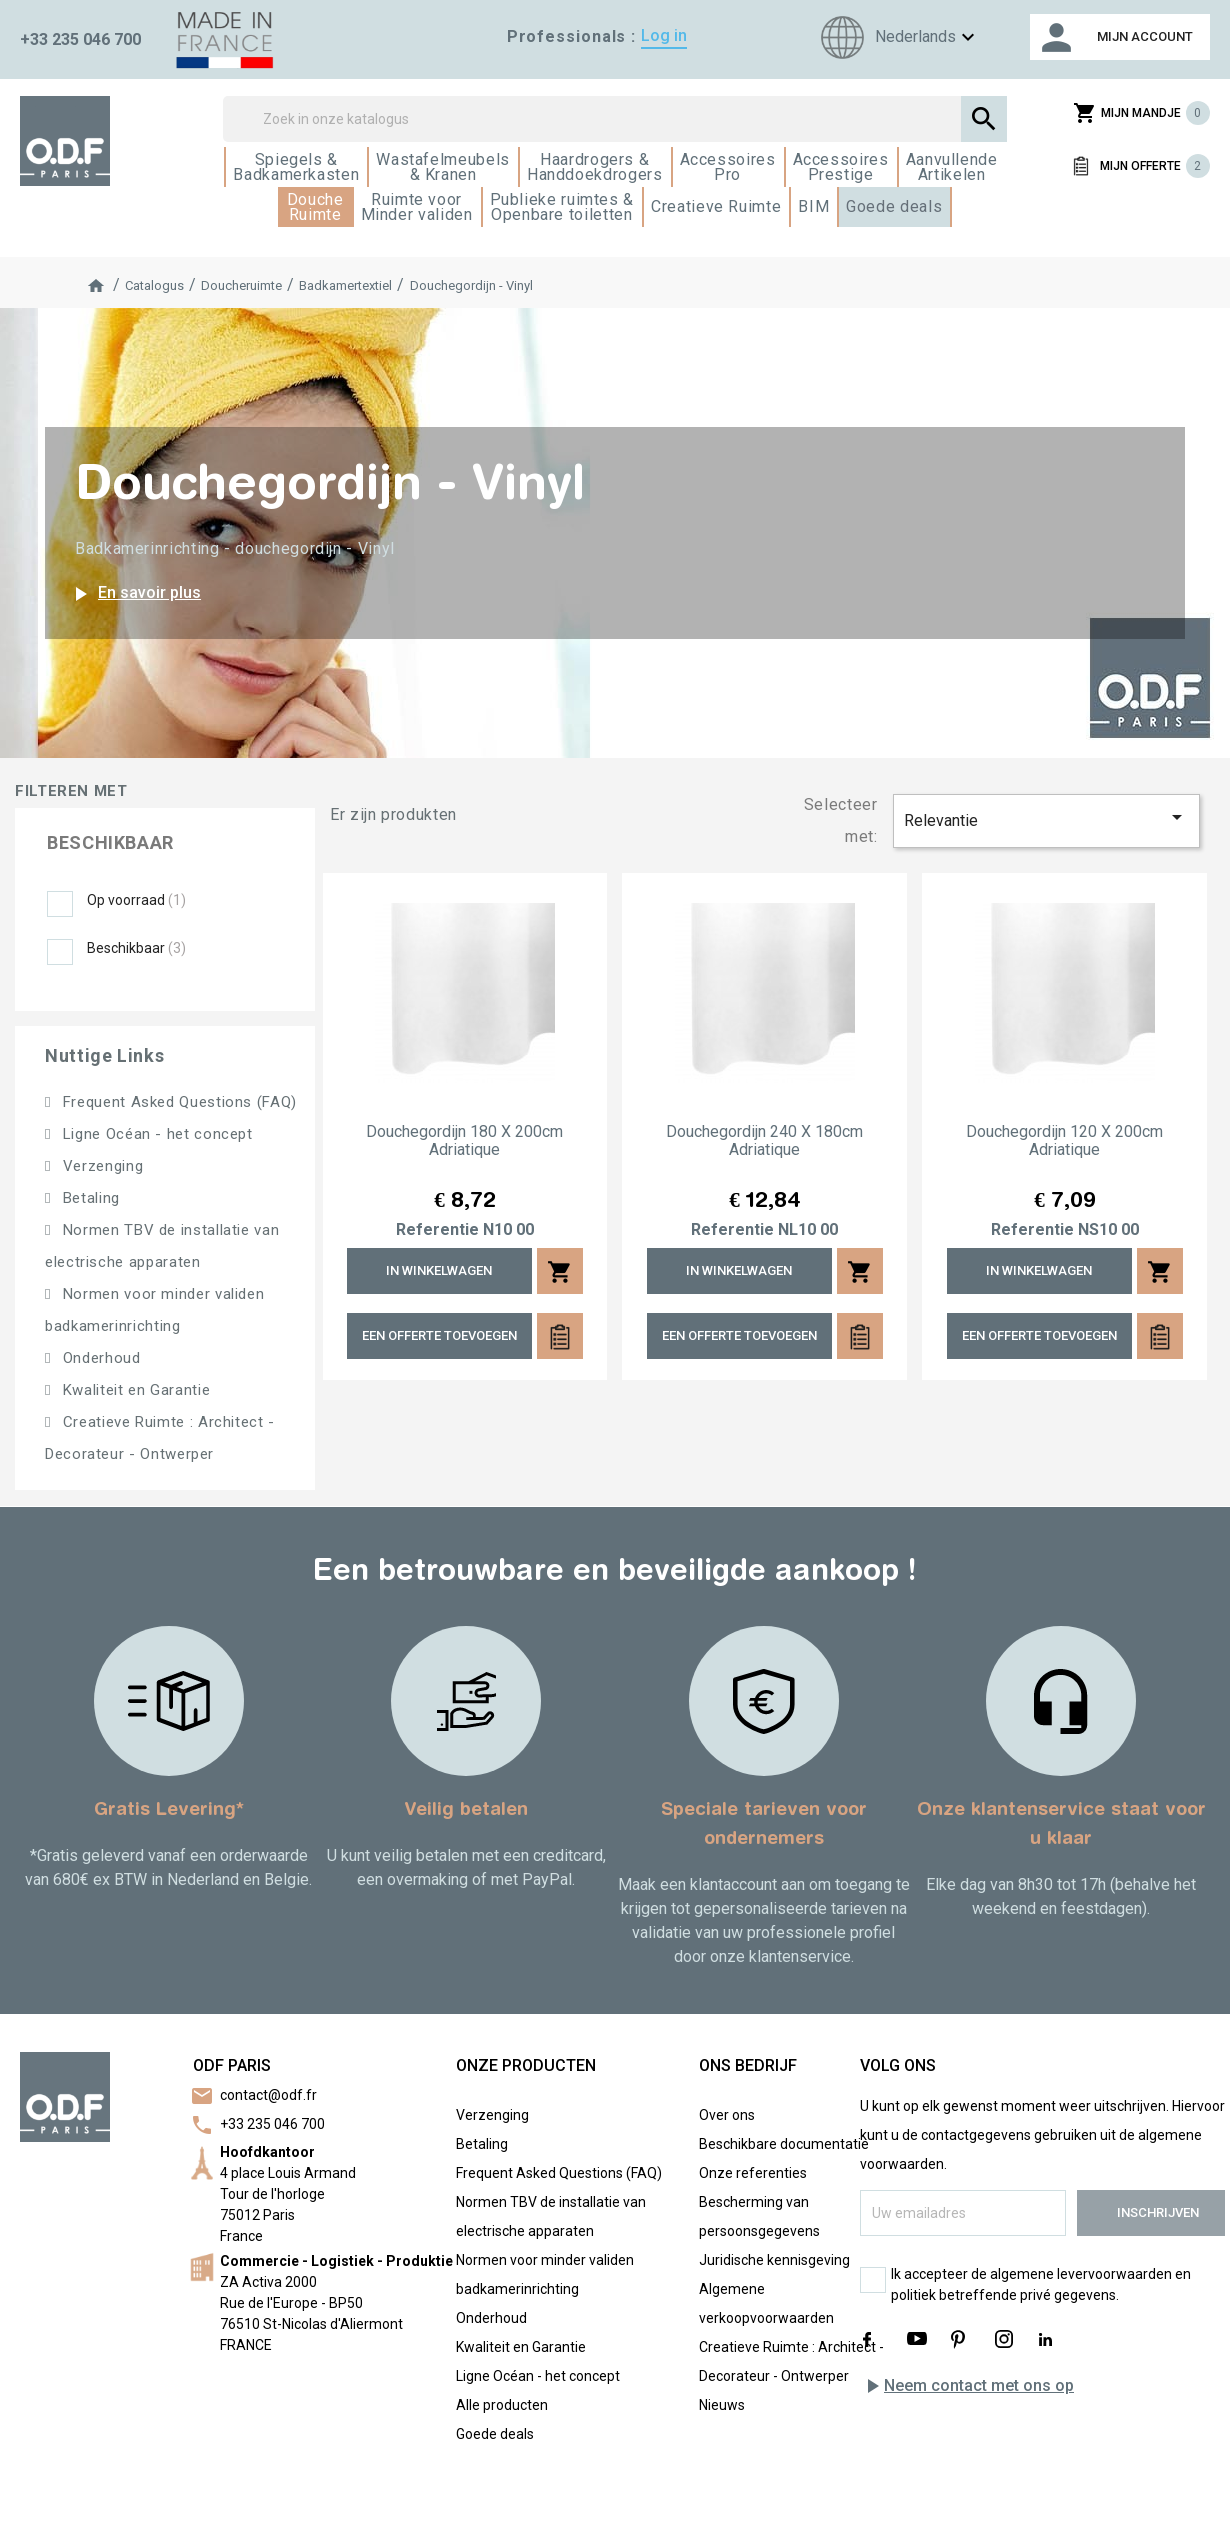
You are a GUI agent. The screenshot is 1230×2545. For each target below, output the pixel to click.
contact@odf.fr (268, 2095)
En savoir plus (134, 594)
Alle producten (502, 2405)
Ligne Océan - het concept (155, 1134)
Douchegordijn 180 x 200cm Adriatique (464, 1141)
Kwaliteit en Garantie (134, 1390)
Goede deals (495, 2434)
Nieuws (722, 2405)
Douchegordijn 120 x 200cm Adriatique (1064, 1141)
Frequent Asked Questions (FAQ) (177, 1102)
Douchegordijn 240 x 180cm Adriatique (764, 1141)
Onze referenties (753, 2173)
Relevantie (1047, 817)
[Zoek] (614, 119)
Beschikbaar (136, 948)
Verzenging (100, 1166)
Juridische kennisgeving (774, 2260)
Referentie (437, 1230)
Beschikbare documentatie (784, 2144)
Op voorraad (136, 900)
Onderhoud (99, 1358)
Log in (664, 35)
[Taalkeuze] (895, 37)
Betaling (89, 1198)
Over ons (727, 2115)
